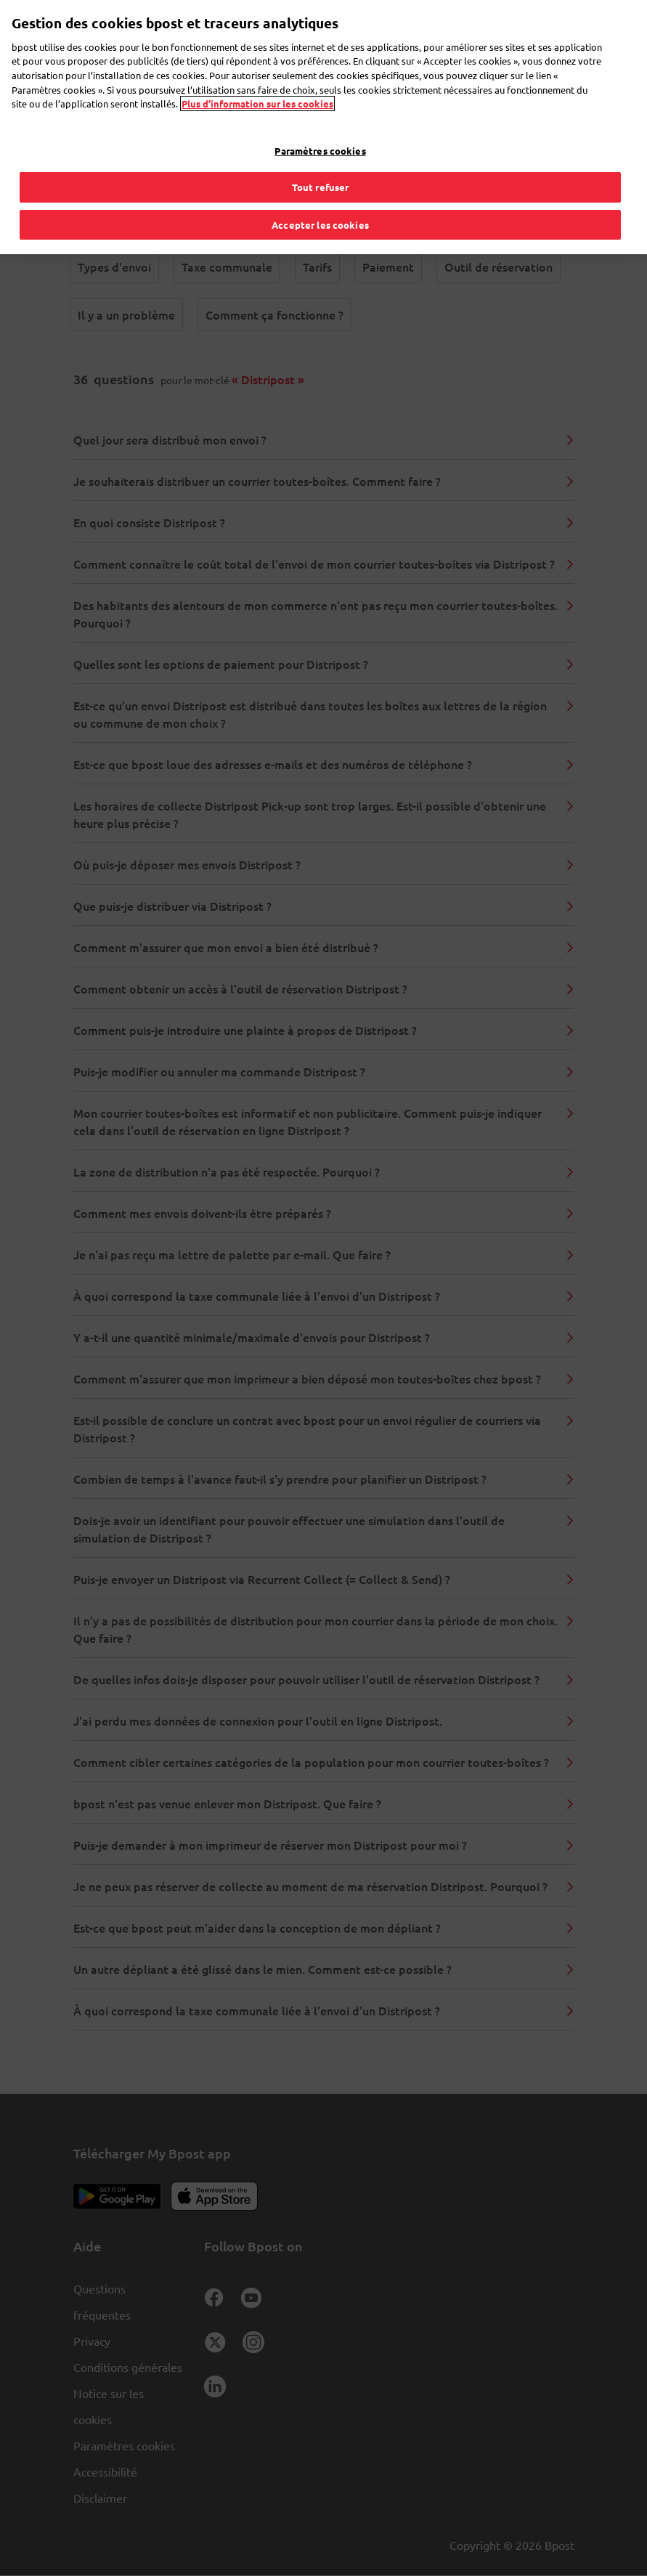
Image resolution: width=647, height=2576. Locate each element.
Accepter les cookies (320, 190)
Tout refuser (320, 153)
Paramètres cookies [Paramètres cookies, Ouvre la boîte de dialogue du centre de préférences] (319, 116)
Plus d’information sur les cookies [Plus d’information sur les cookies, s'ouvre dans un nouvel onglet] (257, 70)
